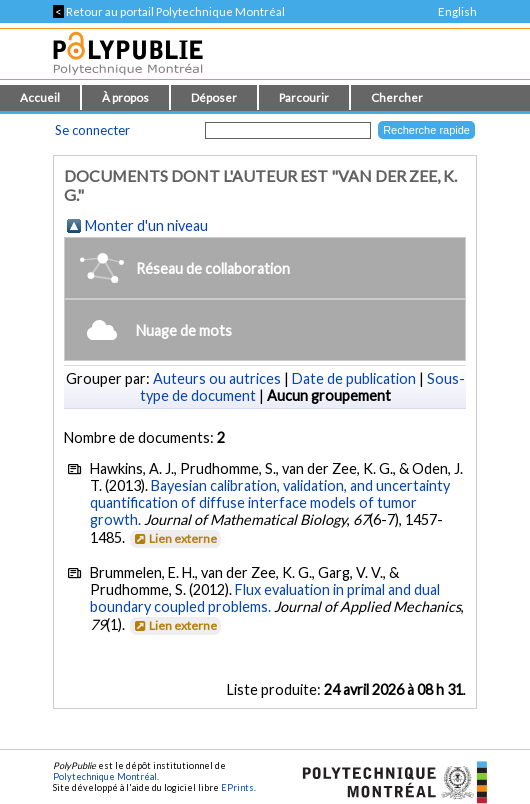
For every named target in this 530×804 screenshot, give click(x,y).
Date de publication (354, 378)
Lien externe (174, 538)
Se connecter (92, 130)
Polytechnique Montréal (105, 776)
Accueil (40, 97)
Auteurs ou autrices (217, 378)
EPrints (237, 787)
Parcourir (304, 97)
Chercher (397, 97)
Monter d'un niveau (146, 225)
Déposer (214, 97)
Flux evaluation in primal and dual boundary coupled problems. (265, 598)
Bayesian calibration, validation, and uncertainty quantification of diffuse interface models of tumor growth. (270, 502)
